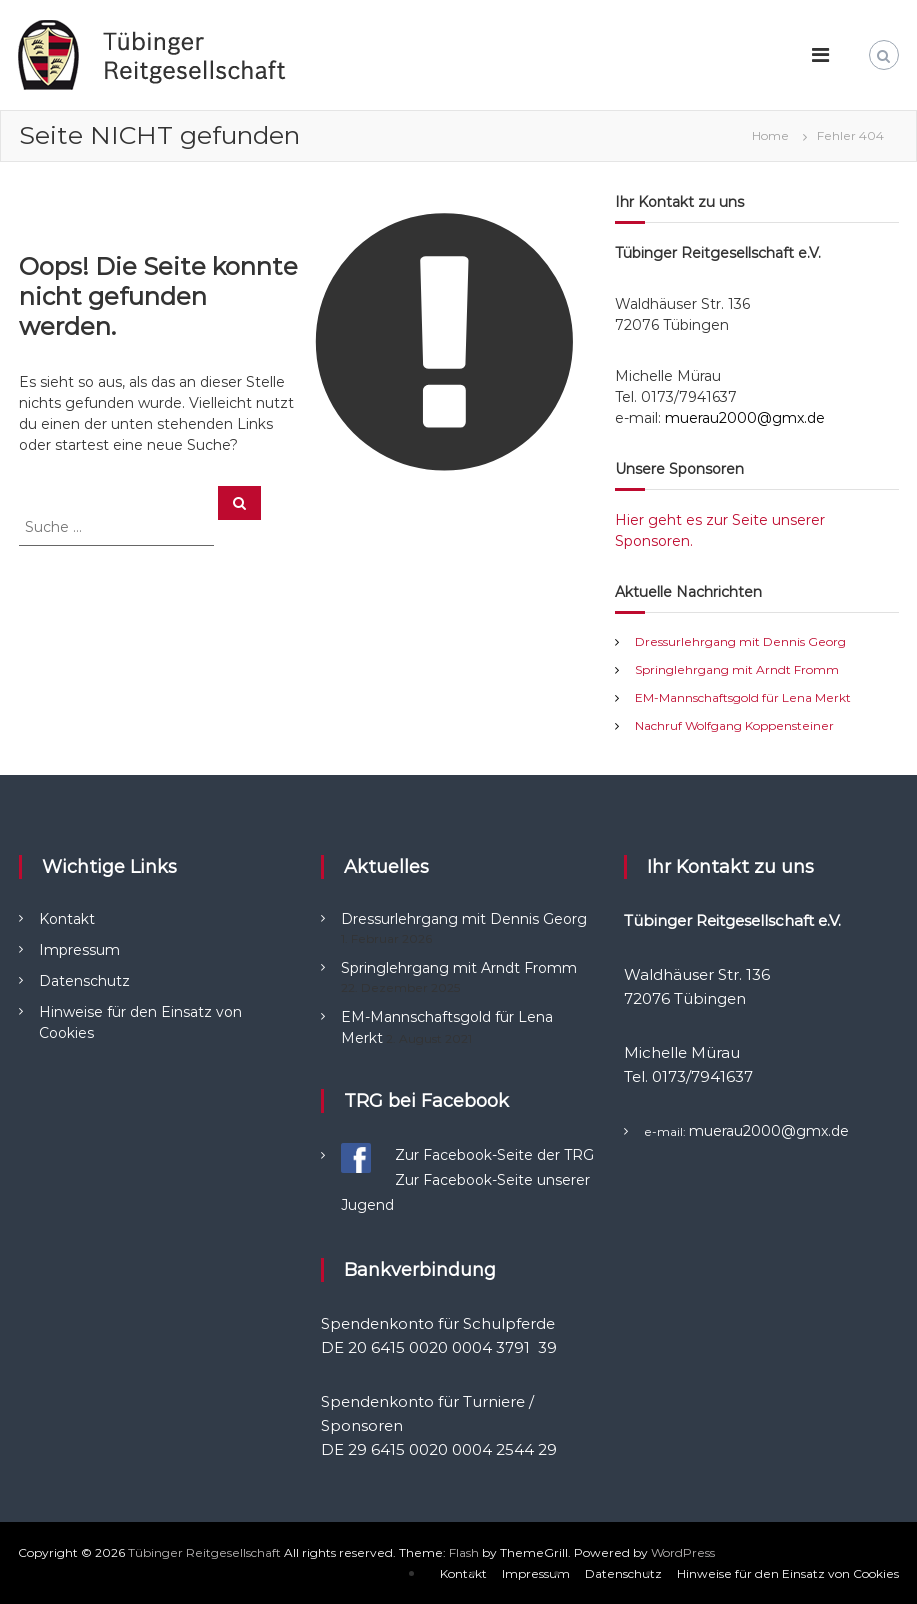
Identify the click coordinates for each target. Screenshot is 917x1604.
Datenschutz (84, 981)
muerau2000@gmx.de (745, 418)
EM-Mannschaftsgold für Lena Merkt (743, 697)
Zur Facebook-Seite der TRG (494, 1155)
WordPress (683, 1552)
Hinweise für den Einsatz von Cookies (788, 1573)
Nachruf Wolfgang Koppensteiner (734, 725)
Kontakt (67, 919)
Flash (464, 1552)
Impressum (79, 950)
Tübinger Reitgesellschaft (204, 1552)
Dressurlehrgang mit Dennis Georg (740, 641)
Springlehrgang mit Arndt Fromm (737, 669)
